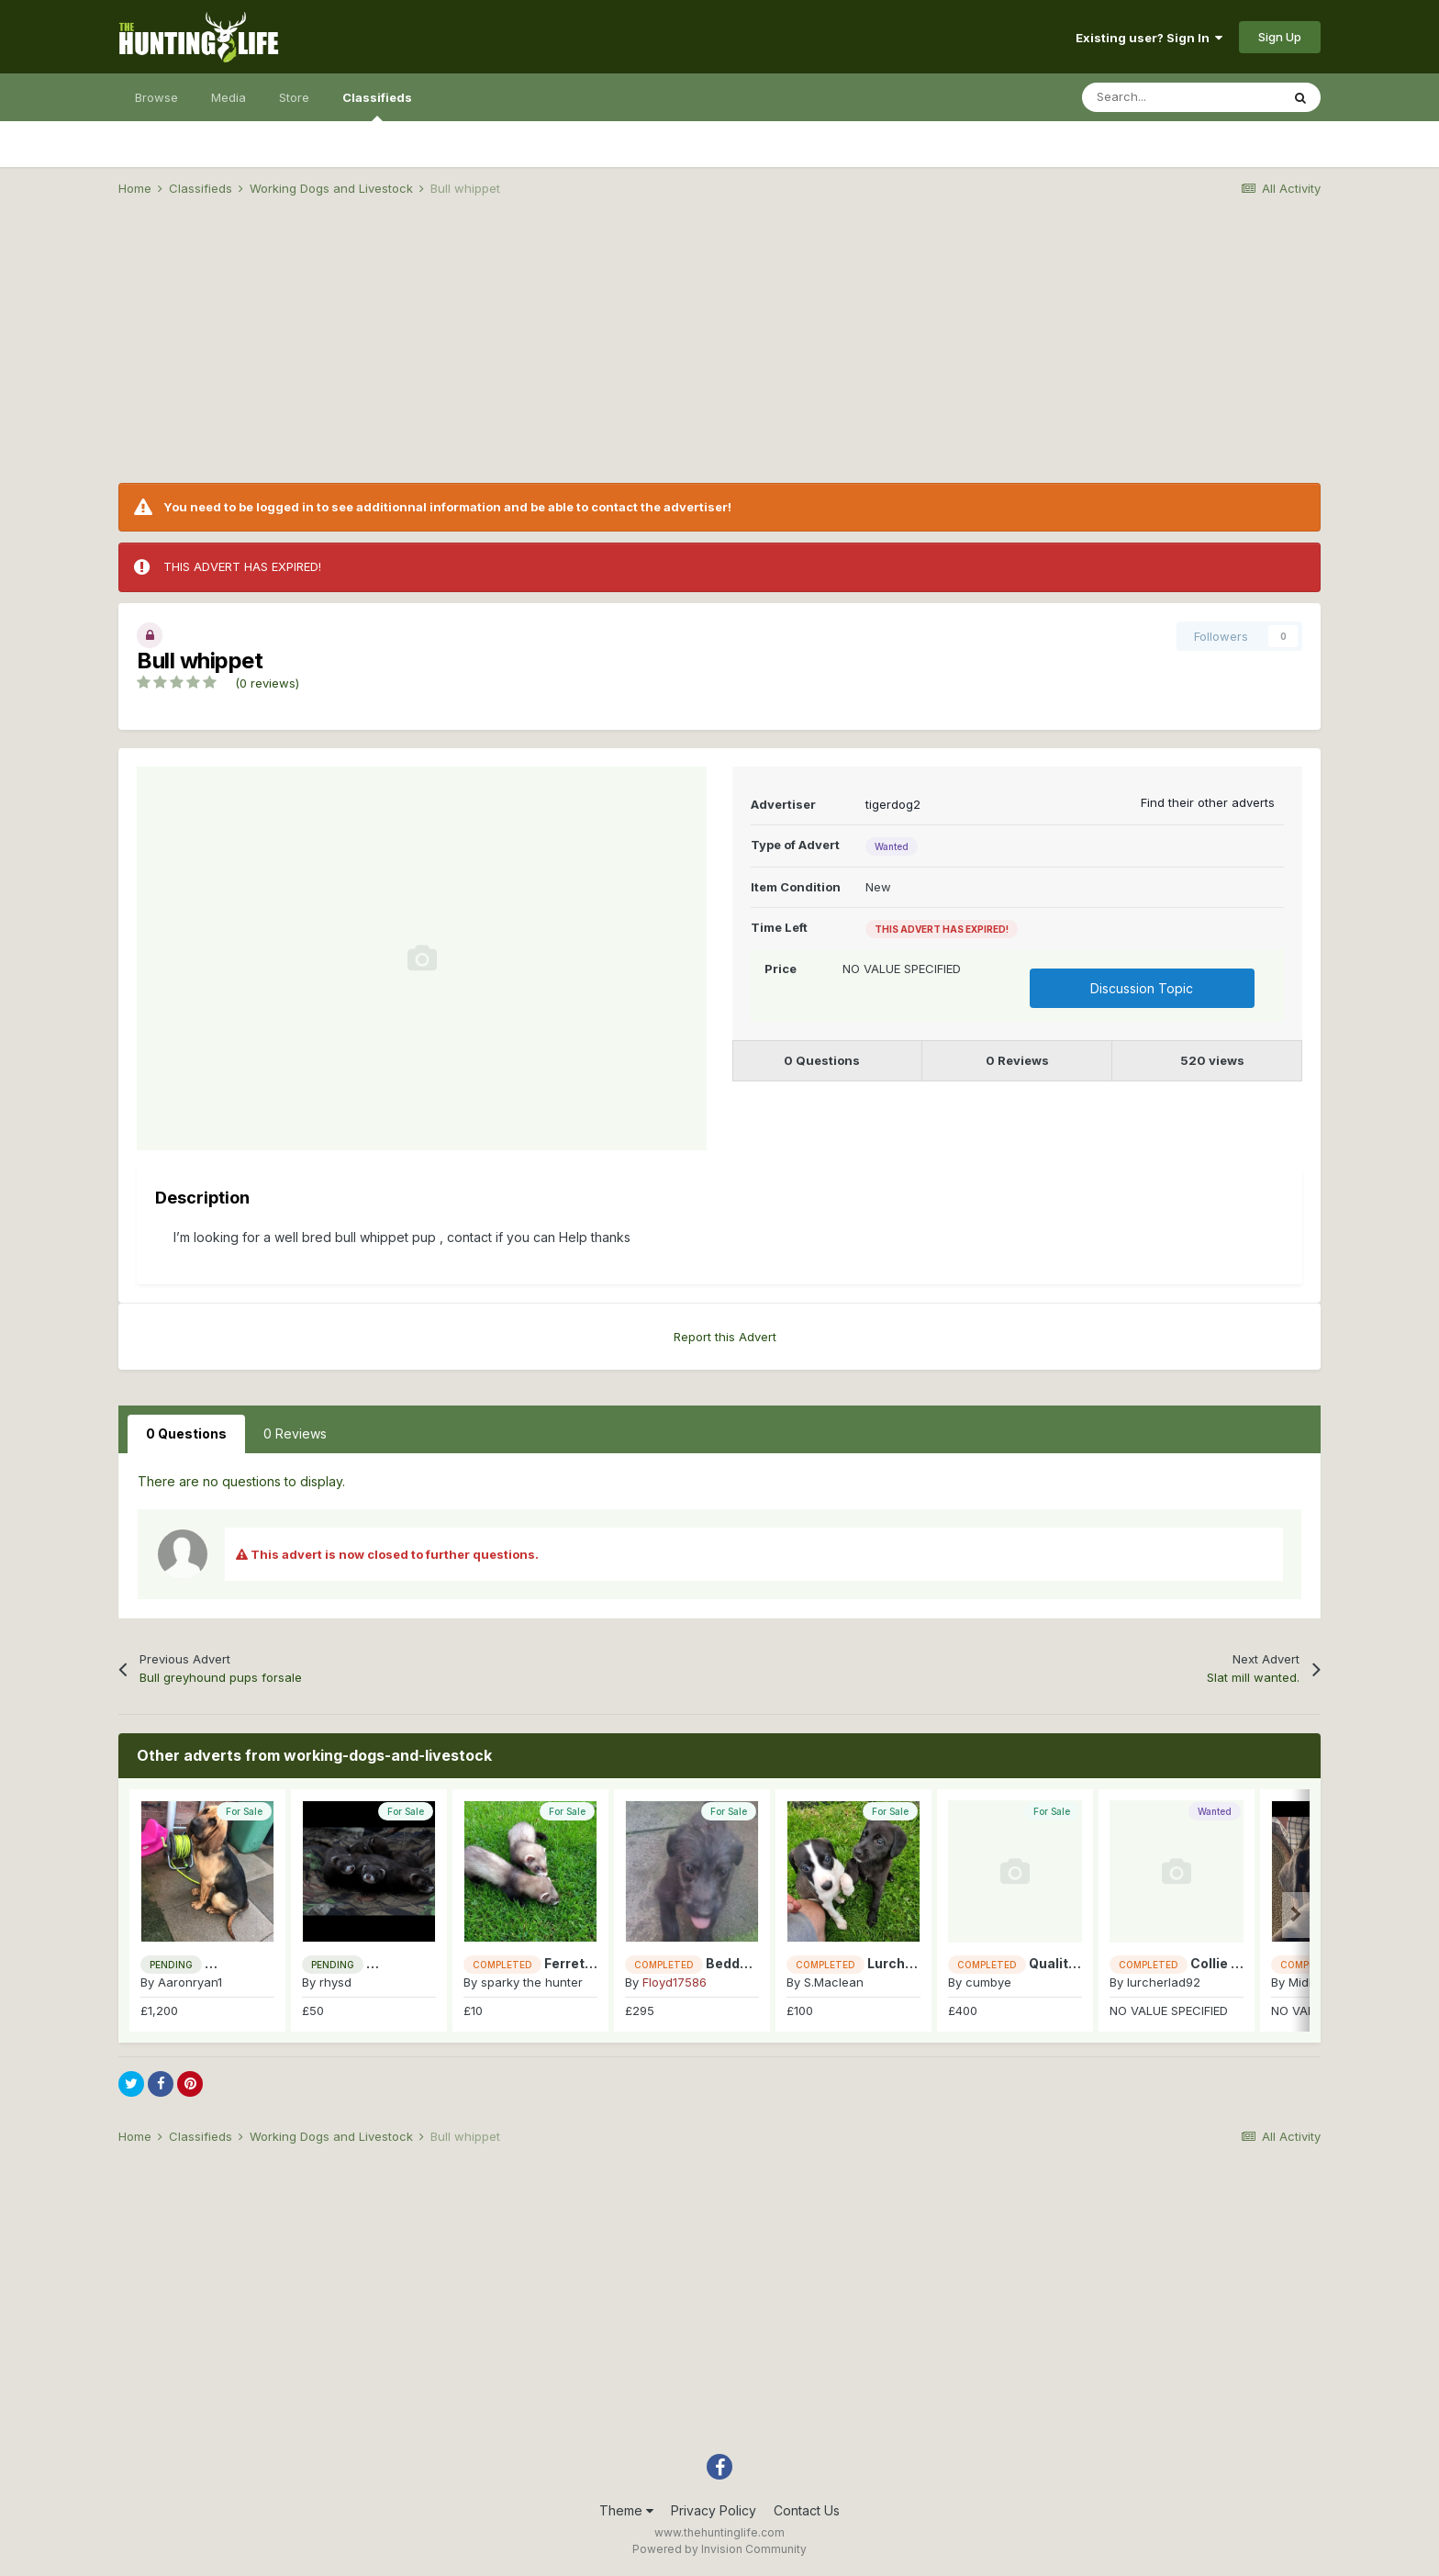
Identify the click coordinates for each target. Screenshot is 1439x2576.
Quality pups (1070, 1963)
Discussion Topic (1141, 988)
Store (294, 97)
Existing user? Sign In (1149, 37)
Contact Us (807, 2510)
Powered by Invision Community (719, 2549)
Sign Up (1279, 36)
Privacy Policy (713, 2510)
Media (228, 97)
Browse (156, 97)
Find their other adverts (1208, 802)
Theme (626, 2510)
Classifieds (377, 105)
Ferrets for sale (595, 1963)
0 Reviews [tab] (295, 1433)
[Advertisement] (719, 354)
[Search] (1181, 97)
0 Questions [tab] (186, 1433)
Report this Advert (725, 1336)
